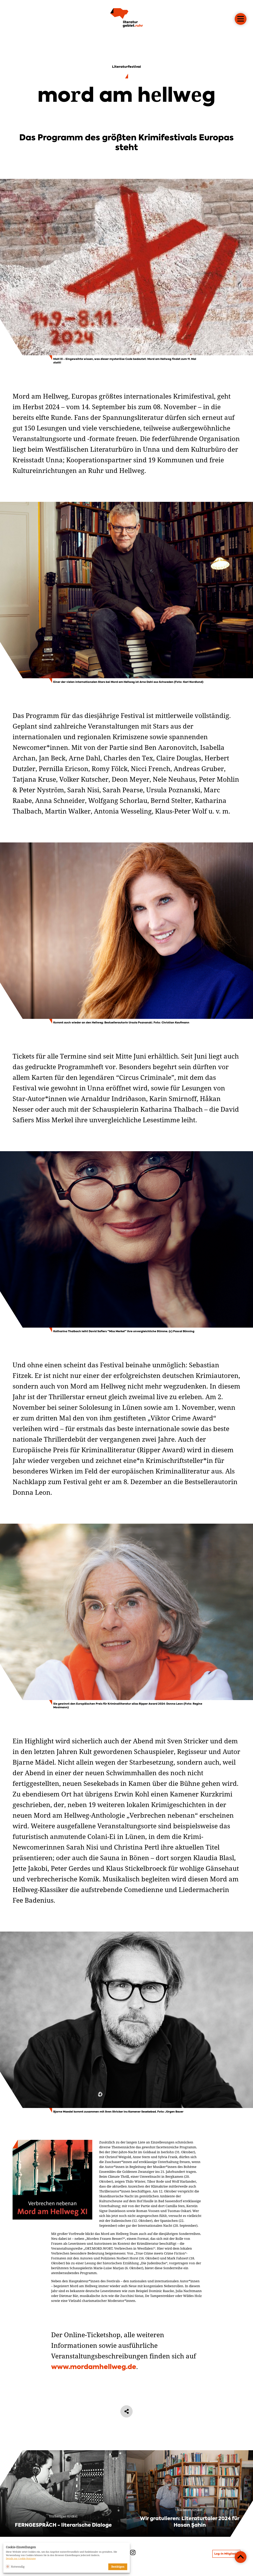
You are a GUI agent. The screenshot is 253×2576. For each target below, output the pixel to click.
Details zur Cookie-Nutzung (21, 2558)
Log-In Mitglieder (226, 2554)
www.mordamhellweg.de (93, 2383)
